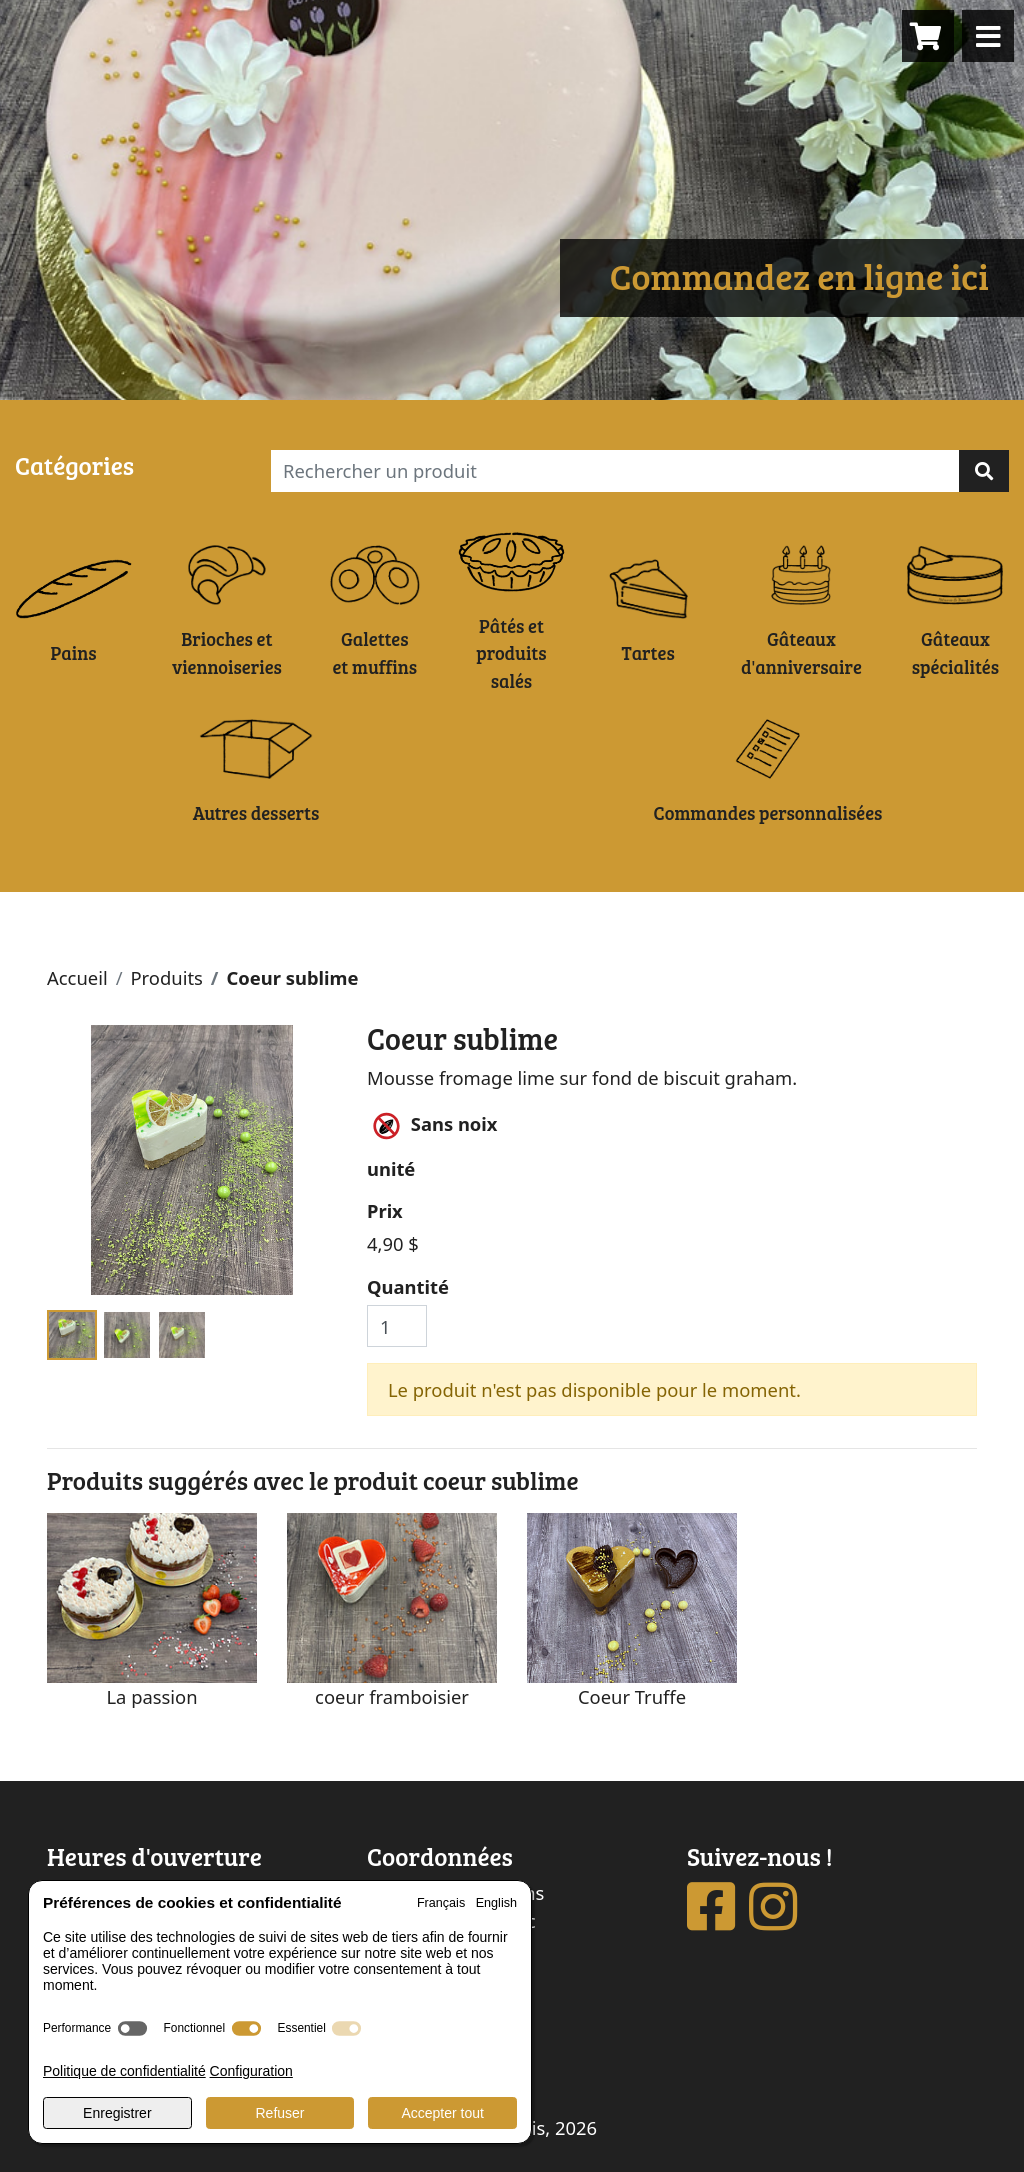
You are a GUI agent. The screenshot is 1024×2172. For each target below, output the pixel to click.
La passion (151, 1696)
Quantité (408, 1286)
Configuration (251, 2071)
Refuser (279, 2113)
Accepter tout (442, 2113)
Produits (166, 977)
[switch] (132, 2028)
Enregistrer (117, 2113)
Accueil (77, 977)
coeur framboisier (392, 1696)
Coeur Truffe (632, 1696)
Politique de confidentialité (124, 2071)
